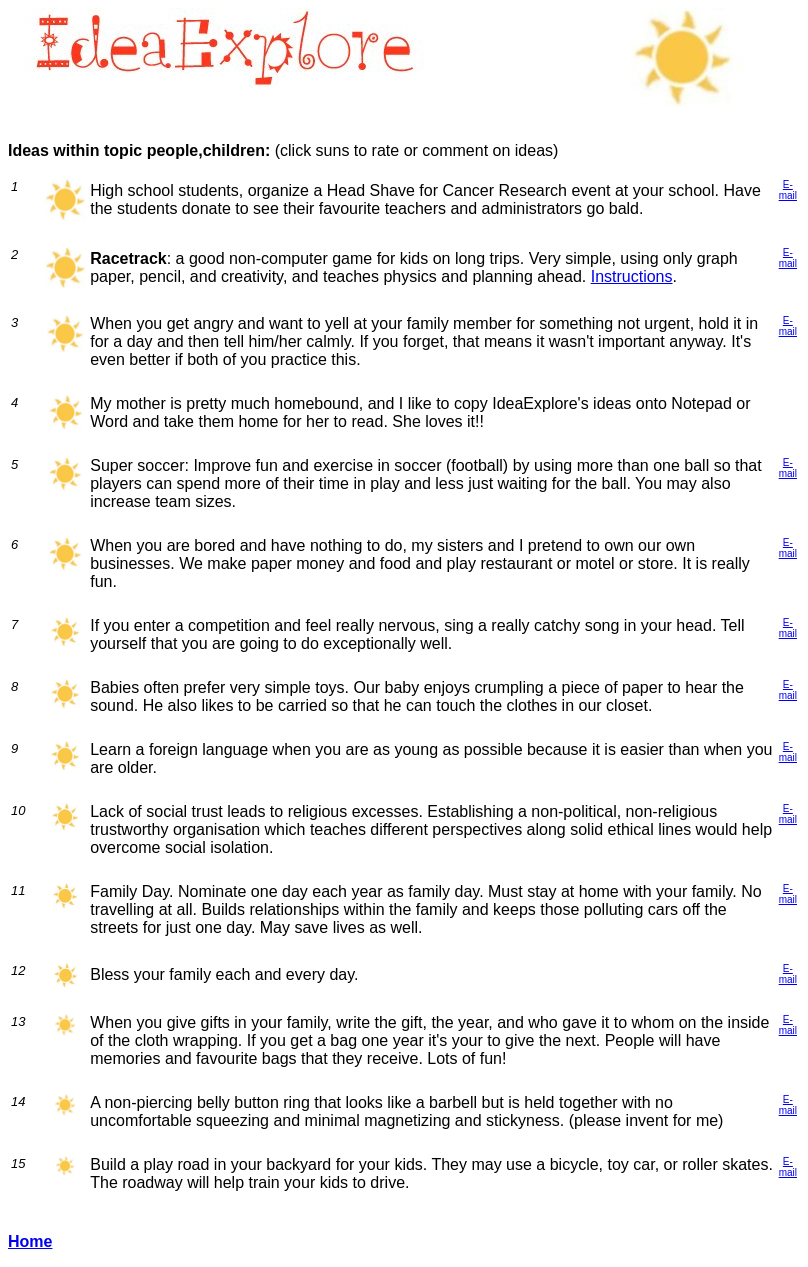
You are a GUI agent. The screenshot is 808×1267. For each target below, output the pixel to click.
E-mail (788, 190)
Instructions (632, 276)
